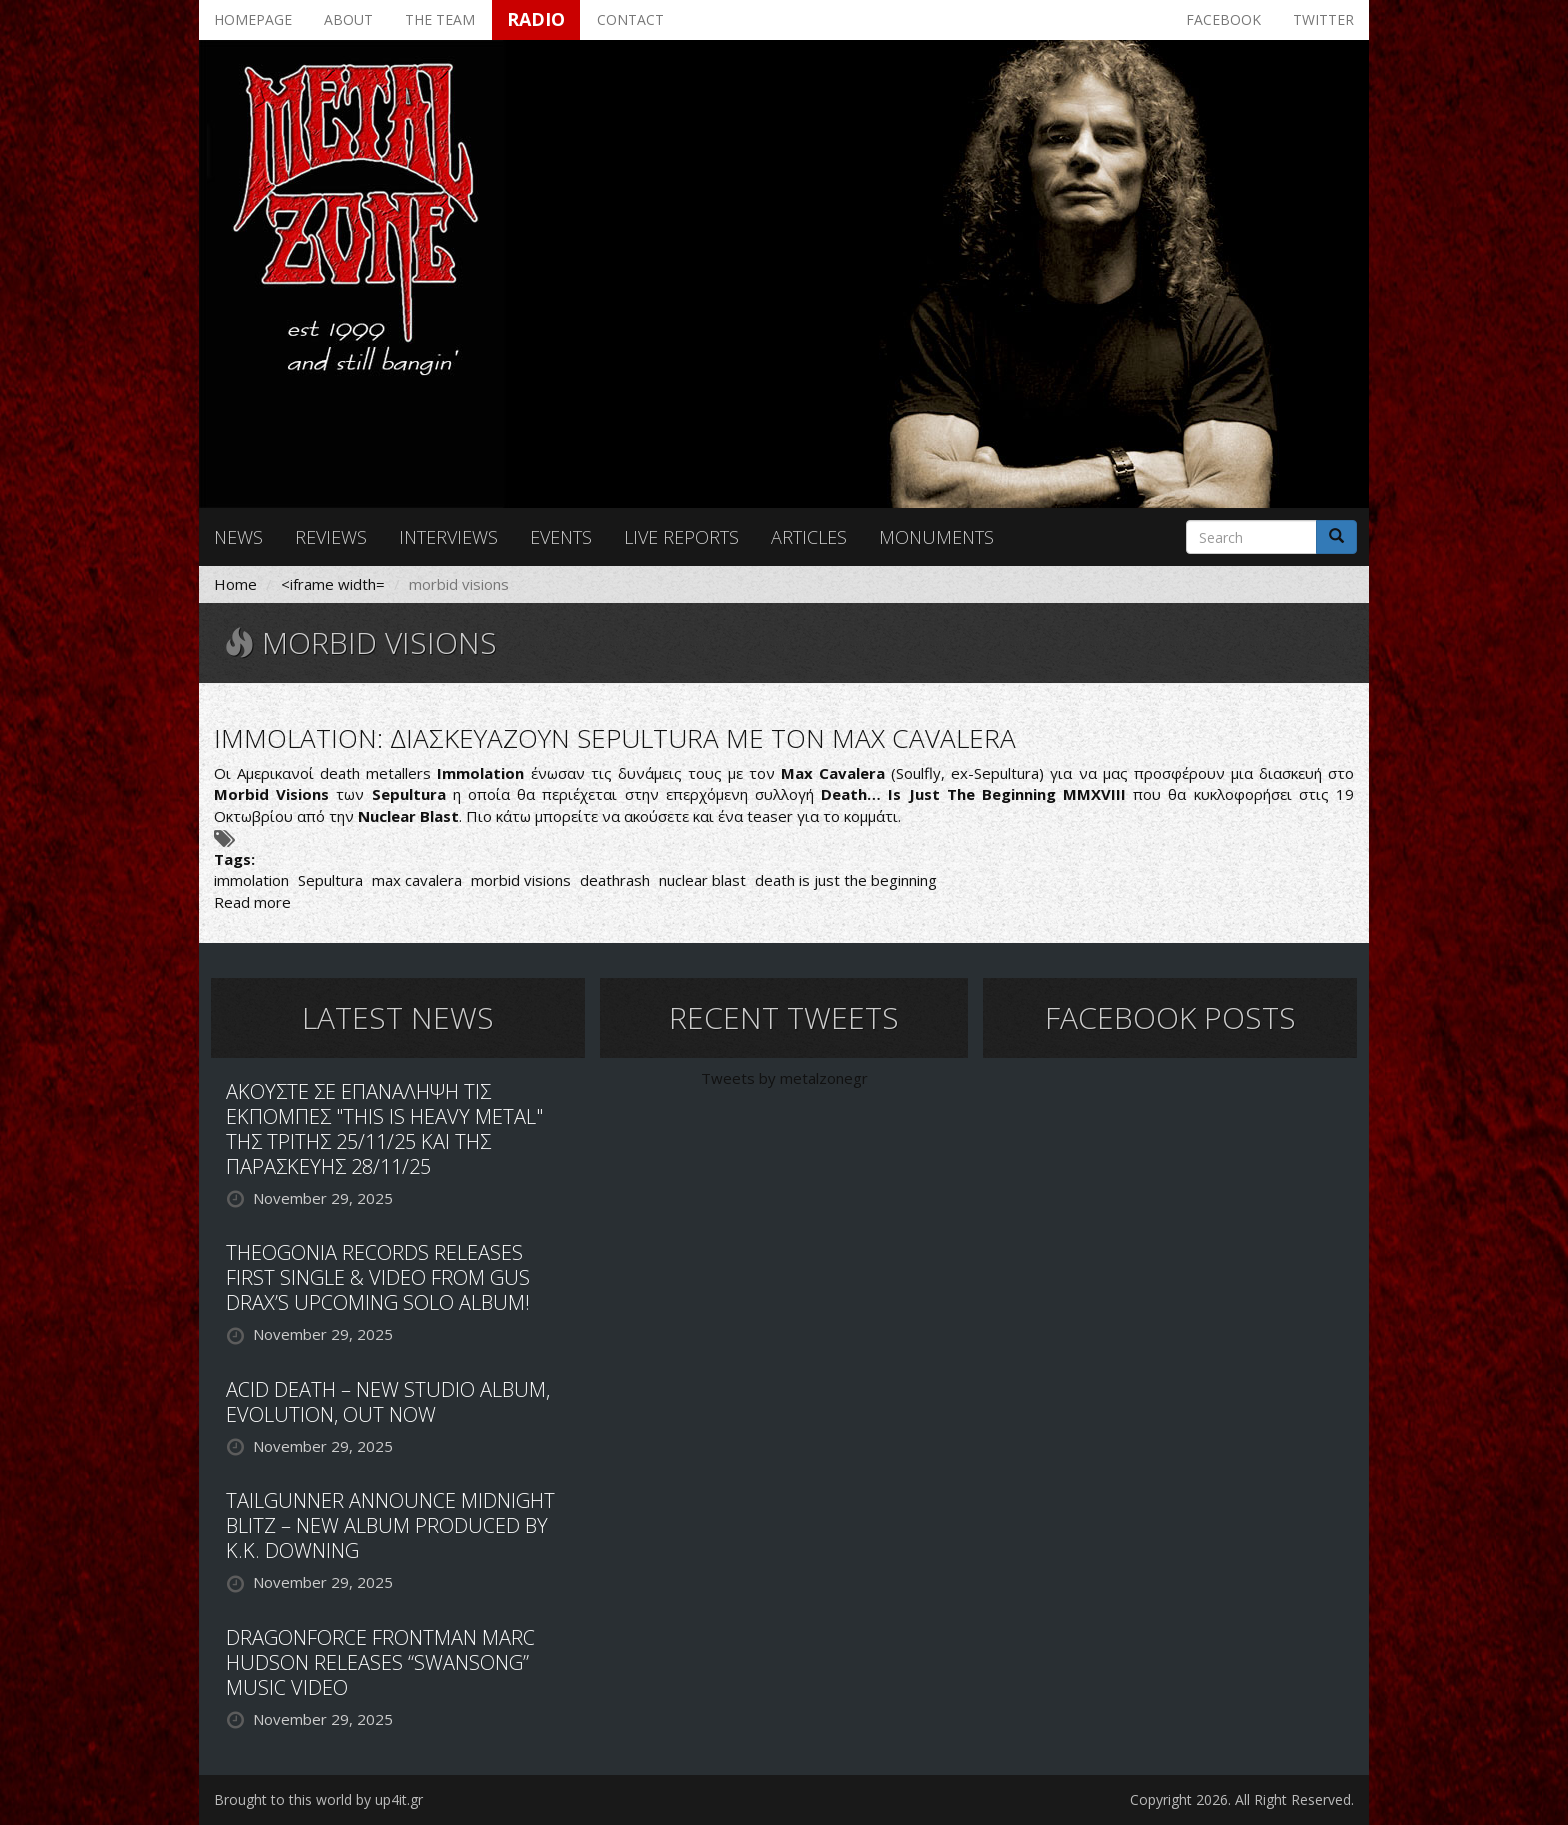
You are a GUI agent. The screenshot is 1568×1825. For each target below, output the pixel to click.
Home (235, 584)
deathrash (615, 880)
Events (561, 537)
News (238, 537)
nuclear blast (702, 880)
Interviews (448, 537)
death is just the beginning (846, 880)
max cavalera (417, 880)
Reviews (331, 537)
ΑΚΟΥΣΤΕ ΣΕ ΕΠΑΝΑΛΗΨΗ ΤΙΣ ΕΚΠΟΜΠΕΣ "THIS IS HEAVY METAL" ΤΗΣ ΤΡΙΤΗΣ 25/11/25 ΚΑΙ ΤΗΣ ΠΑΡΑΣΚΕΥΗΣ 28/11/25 (384, 1129)
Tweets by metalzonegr (784, 1078)
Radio (536, 19)
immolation (251, 880)
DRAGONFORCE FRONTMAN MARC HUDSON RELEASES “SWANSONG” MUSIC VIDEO (380, 1662)
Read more (252, 902)
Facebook (1223, 19)
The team (440, 19)
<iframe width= (333, 584)
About (348, 19)
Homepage (253, 19)
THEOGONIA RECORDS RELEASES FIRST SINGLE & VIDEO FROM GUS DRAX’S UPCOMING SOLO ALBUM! (378, 1277)
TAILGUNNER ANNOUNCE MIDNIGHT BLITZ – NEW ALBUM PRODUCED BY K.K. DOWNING (390, 1525)
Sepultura (330, 880)
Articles (809, 537)
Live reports (681, 537)
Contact (630, 19)
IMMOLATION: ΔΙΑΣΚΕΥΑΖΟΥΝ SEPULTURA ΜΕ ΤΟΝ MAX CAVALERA (615, 738)
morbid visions (521, 880)
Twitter (1323, 19)
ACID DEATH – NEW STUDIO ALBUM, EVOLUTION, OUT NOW (388, 1402)
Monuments (936, 537)
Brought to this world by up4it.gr (318, 1799)
